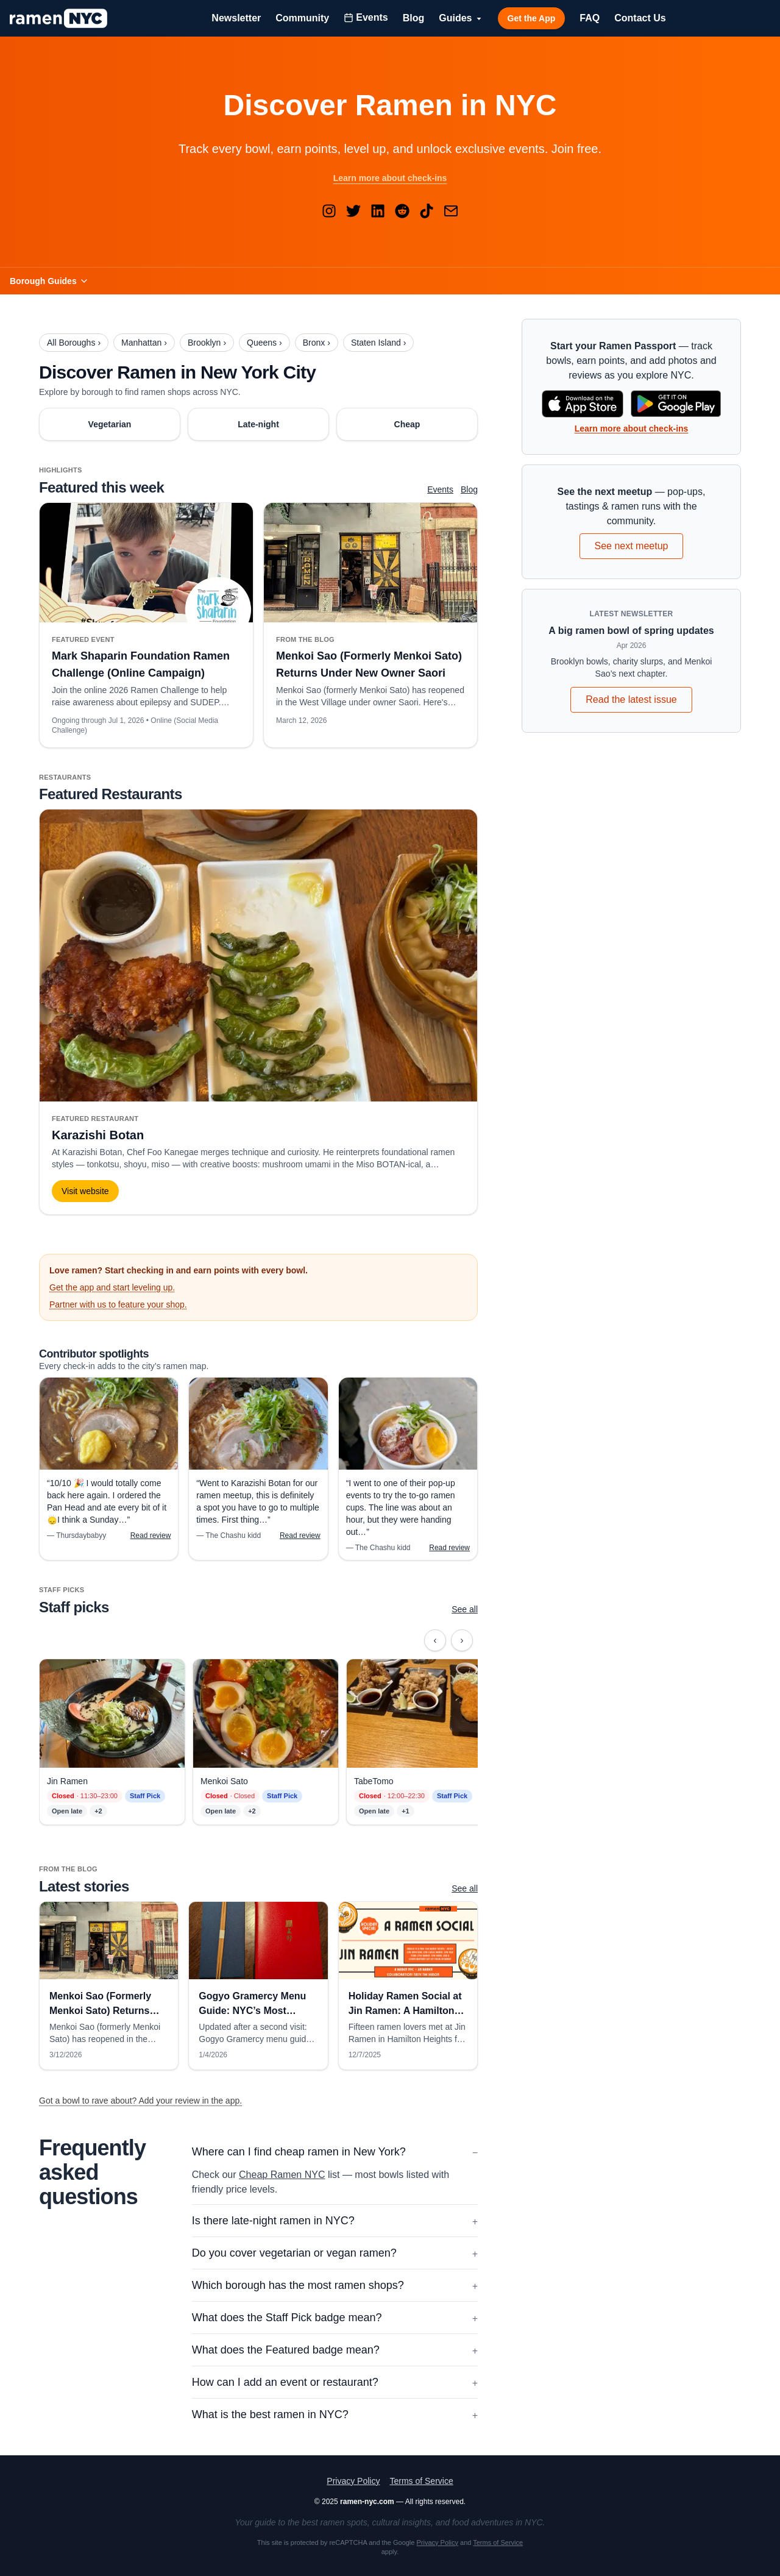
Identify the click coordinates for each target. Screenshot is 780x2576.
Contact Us (639, 18)
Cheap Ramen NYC (282, 2174)
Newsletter (236, 18)
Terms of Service (421, 2481)
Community (302, 18)
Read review (150, 1535)
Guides (461, 18)
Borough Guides (49, 281)
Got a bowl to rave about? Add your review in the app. (140, 2100)
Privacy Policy (353, 2481)
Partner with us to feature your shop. (118, 1304)
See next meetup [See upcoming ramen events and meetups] (631, 546)
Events (440, 489)
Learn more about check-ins (390, 178)
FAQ (590, 18)
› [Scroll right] (466, 1643)
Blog (414, 18)
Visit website (85, 1191)
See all (465, 1609)
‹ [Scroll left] (439, 1643)
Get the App (532, 18)
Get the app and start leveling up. (112, 1287)
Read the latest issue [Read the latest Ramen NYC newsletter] (631, 699)
